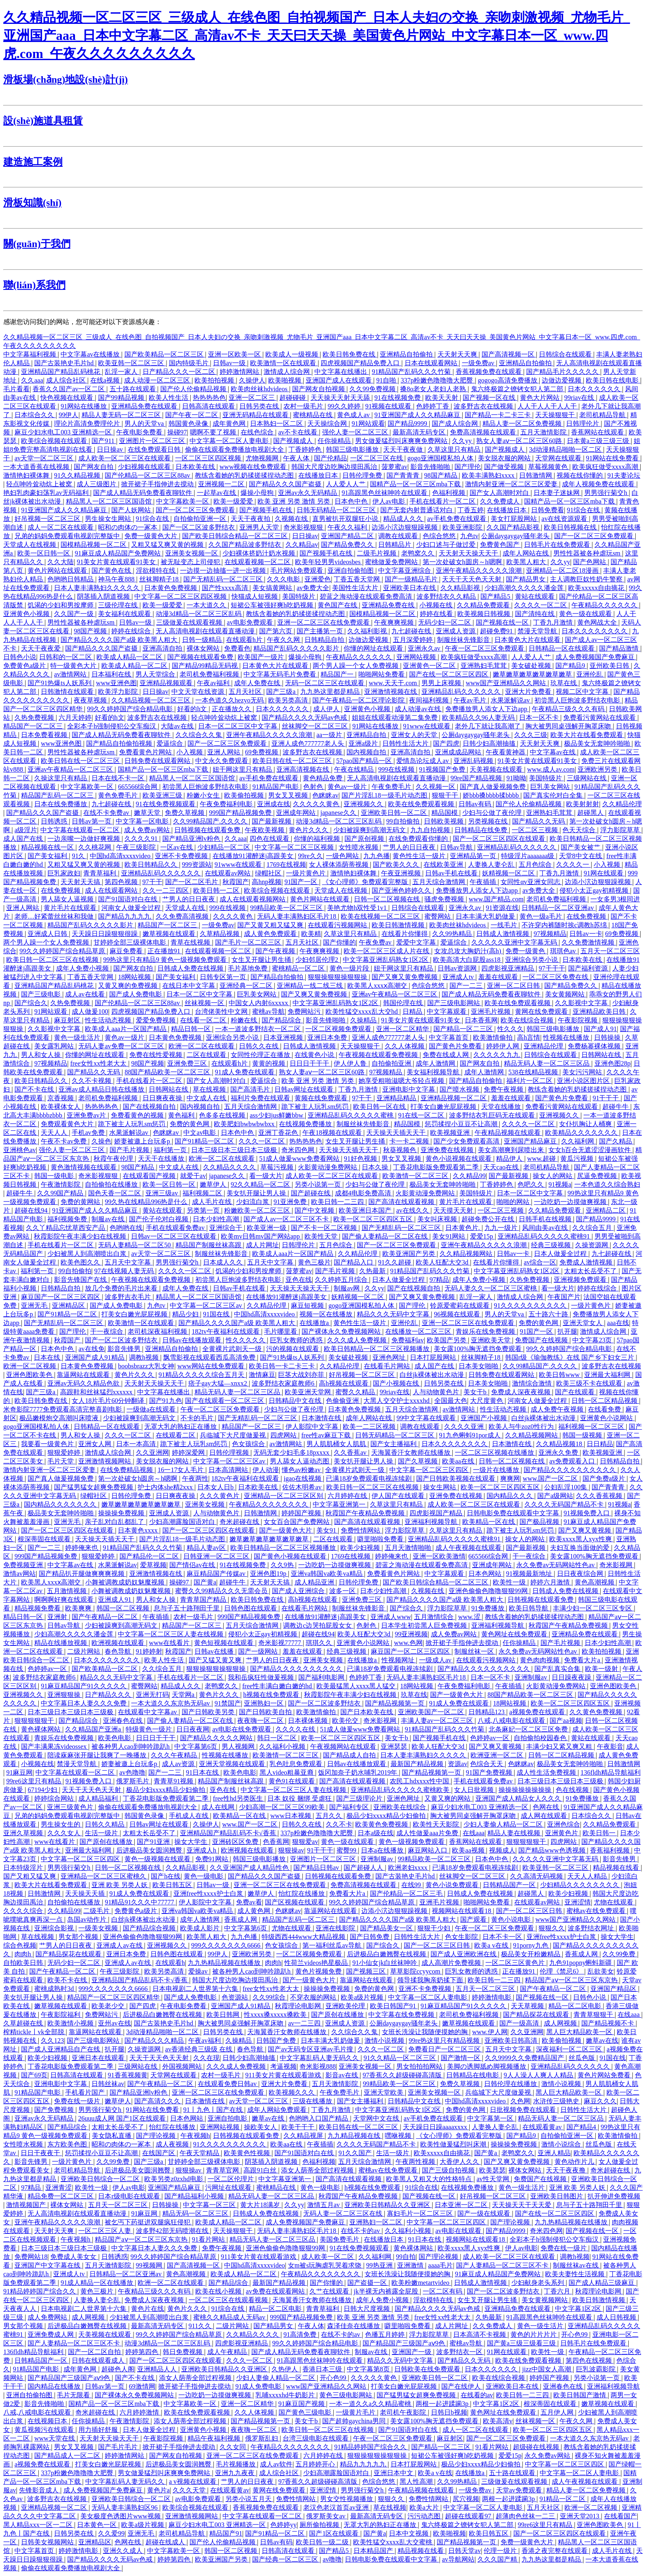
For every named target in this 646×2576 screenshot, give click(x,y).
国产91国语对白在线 (128, 899)
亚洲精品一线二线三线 (310, 985)
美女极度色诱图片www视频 (121, 2516)
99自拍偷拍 (403, 821)
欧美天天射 (442, 397)
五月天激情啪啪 (409, 1547)
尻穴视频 (466, 2498)
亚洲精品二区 (606, 1210)
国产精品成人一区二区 (68, 2455)
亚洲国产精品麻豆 (531, 1141)
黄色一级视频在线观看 (158, 1858)
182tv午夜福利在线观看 (226, 1331)
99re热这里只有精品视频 (445, 2040)
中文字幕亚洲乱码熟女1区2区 (386, 959)
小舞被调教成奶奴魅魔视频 (125, 1582)
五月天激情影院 (544, 432)
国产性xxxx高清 (226, 587)
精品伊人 (510, 1158)
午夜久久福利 (348, 527)
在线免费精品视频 (127, 1469)
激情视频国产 (26, 2204)
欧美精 (311, 933)
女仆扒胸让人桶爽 (586, 1123)
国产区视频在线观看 (295, 1902)
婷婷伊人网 (503, 1046)
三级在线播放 (313, 2101)
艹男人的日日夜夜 (410, 847)
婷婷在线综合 (131, 631)
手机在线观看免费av (176, 1227)
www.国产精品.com (496, 899)
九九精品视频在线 (355, 2135)
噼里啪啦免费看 (381, 1538)
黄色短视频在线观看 (224, 1642)
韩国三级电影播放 (353, 449)
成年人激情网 (436, 1063)
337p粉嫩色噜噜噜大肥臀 (437, 380)
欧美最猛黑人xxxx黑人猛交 (356, 1685)
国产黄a (205, 1582)
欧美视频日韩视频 (484, 613)
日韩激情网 (536, 475)
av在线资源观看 (565, 518)
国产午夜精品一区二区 (105, 1616)
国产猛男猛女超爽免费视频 (94, 1487)
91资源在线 (502, 907)
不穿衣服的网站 (314, 1997)
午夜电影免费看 (140, 432)
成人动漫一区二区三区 (158, 380)
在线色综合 (258, 432)
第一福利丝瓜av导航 (332, 1945)
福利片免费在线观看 (261, 1097)
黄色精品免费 (323, 778)
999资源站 (197, 864)
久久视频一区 (436, 786)
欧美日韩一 (600, 1832)
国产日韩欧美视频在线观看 (456, 1478)
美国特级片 (299, 596)
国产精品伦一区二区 (149, 1556)
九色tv (469, 535)
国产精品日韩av (317, 1867)
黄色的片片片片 (534, 2334)
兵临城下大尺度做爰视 (233, 1435)
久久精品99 (469, 1175)
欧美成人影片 (200, 1928)
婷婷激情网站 (240, 371)
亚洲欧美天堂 (491, 1340)
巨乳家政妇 (63, 873)
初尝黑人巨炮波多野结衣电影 (578, 700)
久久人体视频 (405, 1046)
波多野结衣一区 (460, 2351)
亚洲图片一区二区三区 (153, 440)
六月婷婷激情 (140, 2412)
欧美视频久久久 (292, 2092)
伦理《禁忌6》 (562, 1971)
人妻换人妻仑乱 (492, 864)
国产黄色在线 (112, 570)
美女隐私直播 (112, 2135)
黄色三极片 (314, 1262)
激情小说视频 (385, 2040)
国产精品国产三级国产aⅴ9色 (405, 2343)
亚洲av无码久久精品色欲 (84, 1383)
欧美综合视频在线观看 (55, 440)
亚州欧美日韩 (610, 665)
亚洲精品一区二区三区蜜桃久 (104, 1876)
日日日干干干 (310, 1063)
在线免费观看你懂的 (419, 838)
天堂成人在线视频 (30, 544)
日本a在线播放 (383, 1850)
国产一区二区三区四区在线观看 (500, 838)
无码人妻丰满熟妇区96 (125, 2507)
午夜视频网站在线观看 (344, 1746)
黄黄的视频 (269, 1063)
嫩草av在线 (602, 2040)
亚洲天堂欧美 (384, 2092)
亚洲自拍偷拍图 (351, 570)
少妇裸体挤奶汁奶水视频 (259, 553)
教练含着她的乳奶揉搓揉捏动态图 (245, 475)
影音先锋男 (125, 1348)
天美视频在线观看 (497, 769)
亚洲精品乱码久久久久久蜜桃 (351, 1115)
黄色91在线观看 (292, 1781)
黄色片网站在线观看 (58, 570)
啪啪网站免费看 (382, 674)
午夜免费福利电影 (227, 803)
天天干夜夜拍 (251, 518)
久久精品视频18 (560, 1443)
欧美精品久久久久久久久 (582, 1132)
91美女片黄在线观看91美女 (117, 561)
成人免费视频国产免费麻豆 (595, 656)
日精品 (413, 1011)
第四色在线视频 (589, 2360)
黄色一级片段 (350, 968)
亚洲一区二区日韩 (514, 985)
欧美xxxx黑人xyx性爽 (581, 1538)
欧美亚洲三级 (163, 795)
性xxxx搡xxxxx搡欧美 (276, 2014)
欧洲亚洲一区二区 (497, 1755)
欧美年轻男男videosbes (328, 561)
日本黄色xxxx (138, 1530)
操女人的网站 (553, 1175)
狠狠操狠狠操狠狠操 (338, 976)
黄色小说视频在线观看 (459, 1158)
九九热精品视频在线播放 (225, 1962)
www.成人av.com (550, 769)
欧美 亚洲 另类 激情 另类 (294, 501)
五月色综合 (536, 864)
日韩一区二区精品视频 (605, 1400)
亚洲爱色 (317, 579)
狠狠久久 (551, 1928)
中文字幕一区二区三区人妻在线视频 (171, 1634)
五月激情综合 (434, 1616)
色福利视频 (449, 492)
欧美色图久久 (81, 1262)
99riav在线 (580, 397)
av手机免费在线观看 (457, 518)
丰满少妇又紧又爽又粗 (560, 1746)
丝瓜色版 (583, 2057)
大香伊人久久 (460, 2161)
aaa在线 (618, 1322)
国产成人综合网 (456, 423)
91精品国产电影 (276, 786)
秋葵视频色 (400, 1149)
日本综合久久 (35, 414)
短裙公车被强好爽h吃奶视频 (273, 605)
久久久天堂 (190, 2490)
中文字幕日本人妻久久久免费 (84, 1703)
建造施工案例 (33, 161)
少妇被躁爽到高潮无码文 (370, 829)
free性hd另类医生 (238, 1798)
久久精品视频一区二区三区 (151, 700)
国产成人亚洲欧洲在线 (464, 1954)
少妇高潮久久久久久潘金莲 (525, 587)
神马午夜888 (117, 579)
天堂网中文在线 (377, 2118)
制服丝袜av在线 (576, 2265)
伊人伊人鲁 (351, 1063)
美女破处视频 (531, 665)
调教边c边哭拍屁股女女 (318, 1625)
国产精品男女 (526, 579)
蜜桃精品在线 (313, 414)
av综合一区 (540, 1262)
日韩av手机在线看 (452, 873)
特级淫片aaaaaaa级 (528, 855)
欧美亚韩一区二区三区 (132, 362)
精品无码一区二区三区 (196, 2213)
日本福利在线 (112, 674)
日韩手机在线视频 (546, 1219)
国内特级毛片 (189, 362)
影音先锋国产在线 (81, 1279)
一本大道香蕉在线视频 (37, 466)
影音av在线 (342, 2075)
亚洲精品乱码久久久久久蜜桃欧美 (401, 1789)
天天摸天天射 (454, 1210)
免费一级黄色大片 (151, 535)
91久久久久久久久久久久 (531, 1305)
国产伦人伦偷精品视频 (194, 388)
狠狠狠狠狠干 (35, 1720)
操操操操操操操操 (526, 1789)
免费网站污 (305, 1011)
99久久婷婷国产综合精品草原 (63, 950)
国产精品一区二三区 (463, 1028)
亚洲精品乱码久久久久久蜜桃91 (545, 1236)
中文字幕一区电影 (143, 821)
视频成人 (502, 1850)
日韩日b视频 (449, 2412)
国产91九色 (165, 1400)
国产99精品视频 (122, 397)
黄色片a (158, 2490)
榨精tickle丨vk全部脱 (34, 2031)
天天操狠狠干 (555, 414)
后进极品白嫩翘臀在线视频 (387, 1954)
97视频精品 (550, 933)
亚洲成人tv (458, 976)
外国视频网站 (183, 2066)
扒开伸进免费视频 (613, 2196)
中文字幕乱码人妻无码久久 (320, 2057)
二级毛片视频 (377, 553)
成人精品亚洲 (315, 1582)
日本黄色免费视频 (171, 587)
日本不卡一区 (503, 1936)
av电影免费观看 (250, 622)
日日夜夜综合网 (581, 1573)
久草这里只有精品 (455, 449)
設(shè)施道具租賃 (43, 120)
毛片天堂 (61, 1461)
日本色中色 (352, 501)
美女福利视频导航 (434, 1072)
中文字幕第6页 (196, 1746)
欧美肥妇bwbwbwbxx (245, 1123)
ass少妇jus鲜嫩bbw (277, 1115)
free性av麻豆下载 (326, 1435)
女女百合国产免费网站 (297, 1521)
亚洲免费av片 (87, 1115)
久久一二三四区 (166, 890)
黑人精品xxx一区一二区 (38, 2524)
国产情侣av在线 (193, 1564)
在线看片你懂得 (405, 933)
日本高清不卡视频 (480, 2334)
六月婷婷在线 (348, 1495)
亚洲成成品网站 (459, 752)
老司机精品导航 (603, 414)
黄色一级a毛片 (542, 916)
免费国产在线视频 (542, 1340)
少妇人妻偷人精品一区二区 (503, 1824)
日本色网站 (485, 1573)
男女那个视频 (79, 1936)
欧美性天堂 (321, 1236)
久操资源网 (592, 1244)
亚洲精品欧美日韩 (600, 1011)
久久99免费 (619, 1954)
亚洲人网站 (224, 752)
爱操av (198, 1971)
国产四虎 (446, 743)
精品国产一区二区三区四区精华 (114, 1997)
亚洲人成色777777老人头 (309, 743)
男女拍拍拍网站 (420, 2066)
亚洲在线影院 (336, 1928)
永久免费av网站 (548, 2455)
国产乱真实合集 (558, 1668)
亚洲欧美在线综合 (400, 1807)
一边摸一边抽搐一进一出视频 (223, 570)
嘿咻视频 (399, 2135)
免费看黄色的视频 (138, 1115)
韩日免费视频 (183, 2351)
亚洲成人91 (115, 1599)
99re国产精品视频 (477, 778)
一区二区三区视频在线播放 (495, 1452)
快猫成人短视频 (255, 596)
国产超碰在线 (311, 1193)
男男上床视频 (442, 682)
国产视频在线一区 (503, 622)
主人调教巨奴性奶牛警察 (587, 579)
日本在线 (48, 1357)
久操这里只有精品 (61, 778)
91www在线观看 (427, 726)
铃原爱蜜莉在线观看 (460, 1305)
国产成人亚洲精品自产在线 (61, 2049)
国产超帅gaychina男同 (354, 2420)
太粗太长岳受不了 (591, 1270)
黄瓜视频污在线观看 (44, 2429)
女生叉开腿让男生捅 (262, 959)
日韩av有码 (476, 803)
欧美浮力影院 (118, 691)
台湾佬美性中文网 (222, 1011)
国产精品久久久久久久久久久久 (571, 1469)
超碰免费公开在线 (488, 1219)
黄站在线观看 (535, 596)
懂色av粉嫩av (302, 1469)
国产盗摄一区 (368, 2282)
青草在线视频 (191, 942)
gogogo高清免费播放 (508, 380)
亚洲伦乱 (590, 674)
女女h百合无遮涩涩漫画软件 (590, 1149)
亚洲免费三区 (187, 1063)
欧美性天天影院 (437, 1824)
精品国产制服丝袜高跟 (209, 1244)
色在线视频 (573, 1789)
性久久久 (510, 1028)
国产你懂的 (339, 942)
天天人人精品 (588, 1876)
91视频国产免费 (443, 769)
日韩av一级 (230, 362)
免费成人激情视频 (586, 1262)
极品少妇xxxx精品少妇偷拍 (166, 1789)
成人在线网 (218, 1807)
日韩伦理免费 (363, 475)
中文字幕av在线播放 (91, 354)
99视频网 (150, 2265)
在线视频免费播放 (306, 1123)
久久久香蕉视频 (600, 1495)
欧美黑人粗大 (527, 561)
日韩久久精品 (105, 1824)
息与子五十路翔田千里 (187, 1608)
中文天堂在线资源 (198, 691)
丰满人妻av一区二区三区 (438, 1720)
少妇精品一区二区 (224, 847)
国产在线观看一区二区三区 (225, 1400)
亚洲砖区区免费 (236, 1841)
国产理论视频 (156, 2135)
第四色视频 (122, 881)
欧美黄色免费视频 (382, 1824)
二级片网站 (84, 1651)
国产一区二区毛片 (192, 881)
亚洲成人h (202, 1850)
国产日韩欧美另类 (209, 1711)
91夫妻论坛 (623, 475)
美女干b (475, 1391)
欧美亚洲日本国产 (366, 1210)
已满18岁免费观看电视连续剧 (369, 1478)
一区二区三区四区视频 (209, 458)
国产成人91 (600, 1028)
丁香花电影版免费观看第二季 (436, 1167)
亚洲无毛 (35, 1305)
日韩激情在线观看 (68, 691)
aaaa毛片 (440, 2265)
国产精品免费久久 (348, 544)
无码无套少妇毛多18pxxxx (292, 1452)
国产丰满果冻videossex (54, 1746)
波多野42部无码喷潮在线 (173, 2230)
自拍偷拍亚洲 (392, 1063)
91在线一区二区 (422, 1115)
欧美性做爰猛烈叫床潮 (454, 2144)
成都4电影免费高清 (364, 1193)
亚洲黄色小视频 (27, 613)
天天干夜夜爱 (41, 648)
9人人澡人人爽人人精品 (539, 2075)
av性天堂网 (494, 2178)
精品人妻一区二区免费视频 (522, 423)
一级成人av (436, 1660)
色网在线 (547, 1807)
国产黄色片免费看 (456, 1046)
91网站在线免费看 (613, 458)
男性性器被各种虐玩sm (587, 553)
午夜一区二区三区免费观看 (485, 648)
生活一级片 (102, 1832)
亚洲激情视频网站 (105, 1461)
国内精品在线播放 (55, 2386)
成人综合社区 (66, 380)
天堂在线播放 (501, 1106)
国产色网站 (590, 561)
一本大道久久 (207, 605)
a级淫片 (25, 829)
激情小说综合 (562, 2144)
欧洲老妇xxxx (408, 1867)
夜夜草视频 (91, 700)
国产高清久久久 (158, 2101)
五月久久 (330, 1815)
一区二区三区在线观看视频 (229, 2299)
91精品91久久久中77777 (140, 1902)
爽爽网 (510, 1478)
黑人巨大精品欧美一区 (580, 2031)
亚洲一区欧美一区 (235, 354)
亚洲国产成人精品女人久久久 (519, 1798)
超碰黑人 (591, 812)
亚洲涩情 (577, 1902)
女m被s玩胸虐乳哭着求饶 (325, 2265)
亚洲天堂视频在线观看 (233, 1763)
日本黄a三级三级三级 (599, 440)
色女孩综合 (249, 1443)
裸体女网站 (204, 648)
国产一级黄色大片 (286, 1530)
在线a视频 (105, 380)
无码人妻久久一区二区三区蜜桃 (491, 1288)
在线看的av (477, 2395)
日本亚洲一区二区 (462, 2204)
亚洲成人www (390, 1616)
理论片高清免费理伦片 (88, 423)
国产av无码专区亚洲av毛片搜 (311, 2049)
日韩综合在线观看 (566, 354)
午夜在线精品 (354, 769)
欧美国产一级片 (262, 656)
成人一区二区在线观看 (61, 527)
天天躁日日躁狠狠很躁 (105, 933)
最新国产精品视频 (418, 1763)
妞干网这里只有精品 (243, 769)
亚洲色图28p (613, 1063)
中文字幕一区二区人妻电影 (230, 440)
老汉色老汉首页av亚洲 (336, 2507)
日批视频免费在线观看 (523, 2109)
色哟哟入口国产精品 (319, 2118)
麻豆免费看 (127, 950)
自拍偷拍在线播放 (112, 1184)
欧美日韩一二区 (217, 890)
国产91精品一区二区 (205, 1141)
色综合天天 (487, 1763)
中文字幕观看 (447, 1011)
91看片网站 (209, 2239)
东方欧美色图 (68, 2144)
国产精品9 (571, 665)
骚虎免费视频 (445, 899)
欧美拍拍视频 (215, 380)
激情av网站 (19, 1573)
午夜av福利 (214, 682)
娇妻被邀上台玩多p (143, 1141)
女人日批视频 (474, 1789)
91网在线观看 (604, 873)
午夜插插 (484, 881)
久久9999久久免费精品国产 (525, 2057)
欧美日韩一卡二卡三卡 (282, 1366)
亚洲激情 (411, 2265)
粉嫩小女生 (204, 795)
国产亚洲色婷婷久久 (402, 890)
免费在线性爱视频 (156, 1054)
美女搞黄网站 (273, 587)
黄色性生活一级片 (420, 855)
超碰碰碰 (293, 397)
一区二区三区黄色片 (515, 1962)
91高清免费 (300, 2334)
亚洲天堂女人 (583, 1322)
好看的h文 (192, 708)
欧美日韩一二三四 (338, 1201)
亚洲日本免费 (328, 1037)
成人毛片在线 (212, 1201)
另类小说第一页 (318, 1184)
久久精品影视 (461, 587)
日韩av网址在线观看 (304, 1089)
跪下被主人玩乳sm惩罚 (315, 1106)
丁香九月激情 (553, 622)
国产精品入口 (354, 1262)
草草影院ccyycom (416, 1971)
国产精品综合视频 (150, 1928)
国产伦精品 (330, 458)
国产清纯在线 (535, 613)
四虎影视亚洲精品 (508, 968)
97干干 (152, 881)
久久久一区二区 (262, 1141)
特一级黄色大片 (74, 665)
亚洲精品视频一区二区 (454, 1097)
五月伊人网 (558, 2412)
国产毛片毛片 (118, 2446)
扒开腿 (567, 1331)
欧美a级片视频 (363, 1997)
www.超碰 (542, 1158)
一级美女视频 (98, 1928)
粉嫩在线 (245, 1020)
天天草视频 (528, 2005)
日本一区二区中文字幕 (200, 994)
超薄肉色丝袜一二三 (526, 2516)
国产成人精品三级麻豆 (602, 2282)
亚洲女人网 (95, 1443)
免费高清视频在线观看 (483, 432)
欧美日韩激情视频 (399, 925)
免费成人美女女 (74, 2256)
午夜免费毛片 (392, 786)
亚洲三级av (162, 1193)
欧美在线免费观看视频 (422, 803)
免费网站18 (30, 2256)
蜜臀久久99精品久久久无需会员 (222, 1590)
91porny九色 (531, 1945)
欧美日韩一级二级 (323, 2542)
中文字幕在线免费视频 (402, 2014)
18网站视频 (135, 976)
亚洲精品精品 (397, 1097)
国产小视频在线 (397, 1383)
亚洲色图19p (269, 1573)
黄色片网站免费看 (605, 2075)
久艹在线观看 (330, 2291)
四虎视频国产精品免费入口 (361, 362)
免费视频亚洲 (23, 1564)
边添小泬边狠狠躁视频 (405, 527)
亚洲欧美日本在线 (410, 587)
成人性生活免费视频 (547, 1772)
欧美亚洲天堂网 (308, 1391)
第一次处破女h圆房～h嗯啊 (463, 561)
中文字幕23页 (592, 1340)
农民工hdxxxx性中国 (420, 1781)
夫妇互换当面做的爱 (580, 1547)
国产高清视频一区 (509, 354)
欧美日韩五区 (173, 1884)
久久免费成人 (500, 501)
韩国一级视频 (583, 1435)
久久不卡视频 (92, 1080)
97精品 (439, 1279)
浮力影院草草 (620, 829)
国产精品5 (496, 596)
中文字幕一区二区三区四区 (429, 1469)
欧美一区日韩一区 (44, 553)
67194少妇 (43, 1789)
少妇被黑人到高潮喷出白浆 (87, 1253)
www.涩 (470, 1616)
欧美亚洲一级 (267, 1227)
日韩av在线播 (214, 1651)
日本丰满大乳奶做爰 (486, 916)
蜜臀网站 (438, 916)
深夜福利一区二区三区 (570, 2049)
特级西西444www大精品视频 (304, 1936)
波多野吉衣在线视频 (484, 406)
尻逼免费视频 (597, 1175)
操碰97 (177, 432)
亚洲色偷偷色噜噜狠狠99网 (489, 1590)
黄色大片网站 (540, 397)
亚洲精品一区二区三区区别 (284, 1495)
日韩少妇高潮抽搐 (490, 743)
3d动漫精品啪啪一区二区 (566, 449)
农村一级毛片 (304, 406)
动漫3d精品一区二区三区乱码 (199, 613)
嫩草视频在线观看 (170, 933)
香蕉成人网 (241, 1919)
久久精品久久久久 (230, 1167)
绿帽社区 (269, 873)
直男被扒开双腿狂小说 (346, 518)
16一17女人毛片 (181, 1469)
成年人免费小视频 (83, 968)
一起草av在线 (217, 492)
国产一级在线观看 (484, 2213)
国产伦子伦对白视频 (159, 1219)
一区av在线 (177, 847)
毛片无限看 (74, 2395)
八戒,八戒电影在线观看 (512, 1720)
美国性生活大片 (356, 587)
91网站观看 (368, 423)
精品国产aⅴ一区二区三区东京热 (572, 1979)
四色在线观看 (270, 838)
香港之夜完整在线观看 (555, 2550)
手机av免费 (89, 1132)
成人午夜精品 (227, 2351)
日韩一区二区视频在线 (387, 899)
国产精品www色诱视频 (552, 1850)
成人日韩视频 (617, 2317)
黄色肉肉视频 (540, 1660)
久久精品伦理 (622, 803)
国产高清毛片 (251, 1089)
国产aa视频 (566, 1720)
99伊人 (68, 414)
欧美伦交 (346, 1720)
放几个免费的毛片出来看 (122, 1288)
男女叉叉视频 (288, 795)
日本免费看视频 (45, 734)
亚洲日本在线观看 (99, 2057)
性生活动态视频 (109, 1020)
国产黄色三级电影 (306, 2412)
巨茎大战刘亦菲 (302, 1374)
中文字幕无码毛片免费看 (280, 674)
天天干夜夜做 (403, 449)
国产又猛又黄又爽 (216, 1660)
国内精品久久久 (510, 1495)
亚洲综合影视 (54, 1928)
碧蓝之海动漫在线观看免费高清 (367, 596)
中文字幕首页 (449, 1037)
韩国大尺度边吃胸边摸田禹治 (335, 466)
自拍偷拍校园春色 (541, 1737)
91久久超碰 (395, 1262)
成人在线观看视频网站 (253, 899)
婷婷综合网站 (54, 1798)
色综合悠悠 (440, 535)
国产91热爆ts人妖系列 (60, 682)
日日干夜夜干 (41, 2152)
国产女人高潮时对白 (500, 492)
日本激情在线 (322, 1417)
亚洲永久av (425, 648)
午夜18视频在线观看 (332, 1132)
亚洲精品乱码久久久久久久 (461, 691)
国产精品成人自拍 (350, 1755)
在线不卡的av (361, 2230)
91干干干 (606, 1097)
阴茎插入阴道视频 (104, 596)
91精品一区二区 (563, 2498)
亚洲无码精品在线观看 (256, 414)
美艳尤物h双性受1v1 (357, 907)
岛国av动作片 (87, 1919)
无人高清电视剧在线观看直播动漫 (206, 631)
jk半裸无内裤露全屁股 (386, 2291)
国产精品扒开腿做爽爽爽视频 (82, 1573)
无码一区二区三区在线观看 (325, 682)
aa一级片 (330, 734)
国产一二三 (466, 985)
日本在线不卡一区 (118, 778)
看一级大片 (265, 1175)
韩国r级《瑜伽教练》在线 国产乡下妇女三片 (570, 1357)
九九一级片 (502, 1227)
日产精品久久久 (109, 1694)
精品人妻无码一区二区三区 (122, 414)
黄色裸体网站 (41, 1729)
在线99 (412, 1884)
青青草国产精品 (204, 1599)
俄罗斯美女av (326, 2516)
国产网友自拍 (94, 466)
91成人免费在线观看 (245, 1072)
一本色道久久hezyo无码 (230, 700)
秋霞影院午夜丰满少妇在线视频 (81, 1236)
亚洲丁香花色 (279, 1132)
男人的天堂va (144, 423)
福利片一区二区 (530, 1080)
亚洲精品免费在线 (389, 605)
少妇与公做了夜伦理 (492, 812)
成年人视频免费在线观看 (599, 484)
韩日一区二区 (277, 1737)
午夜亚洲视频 (401, 873)
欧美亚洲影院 (463, 527)
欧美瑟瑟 (492, 2170)
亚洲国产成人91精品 (95, 1357)
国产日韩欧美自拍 (266, 1711)
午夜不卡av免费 (64, 1141)
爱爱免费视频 (156, 1020)
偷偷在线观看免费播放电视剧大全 (235, 449)
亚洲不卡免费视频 (182, 855)
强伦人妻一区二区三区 (356, 432)
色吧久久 (531, 1184)
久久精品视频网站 (467, 1253)
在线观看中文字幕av (148, 1711)
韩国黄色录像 (189, 423)
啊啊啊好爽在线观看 (64, 1599)
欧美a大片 (425, 2507)
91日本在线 (203, 1772)
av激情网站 (71, 674)
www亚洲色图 (116, 682)
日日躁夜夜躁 (572, 1677)
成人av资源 (179, 1763)
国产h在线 (165, 1876)
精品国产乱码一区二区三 (58, 795)
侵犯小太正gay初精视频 (594, 890)
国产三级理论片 (360, 1798)
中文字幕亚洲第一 (340, 1504)
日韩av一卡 (585, 933)
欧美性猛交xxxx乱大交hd (362, 1011)
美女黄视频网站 (545, 2299)
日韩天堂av (464, 2550)
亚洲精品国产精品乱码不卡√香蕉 (229, 1832)
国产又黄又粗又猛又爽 (271, 925)
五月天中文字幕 (128, 1262)
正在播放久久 (232, 708)
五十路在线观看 (133, 388)
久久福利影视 (368, 631)
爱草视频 (153, 1564)
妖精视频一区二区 (509, 873)
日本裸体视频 (308, 1720)
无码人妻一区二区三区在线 (343, 2213)
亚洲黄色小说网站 (607, 1417)
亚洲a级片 (364, 743)
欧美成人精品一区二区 (130, 656)
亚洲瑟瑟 (395, 1746)
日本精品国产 (374, 2550)
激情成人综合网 (287, 371)
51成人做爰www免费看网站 (300, 1158)
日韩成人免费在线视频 (191, 968)
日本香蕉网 (481, 1020)
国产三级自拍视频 (449, 2170)
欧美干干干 (298, 2126)
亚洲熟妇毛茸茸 (484, 665)
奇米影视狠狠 (304, 527)
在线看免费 (605, 1409)
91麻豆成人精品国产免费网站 (118, 553)
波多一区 (343, 1590)
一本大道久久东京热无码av (171, 1703)
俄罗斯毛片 (133, 1781)
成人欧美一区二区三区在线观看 (125, 458)
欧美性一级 (510, 1582)
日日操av (110, 449)
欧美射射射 (582, 803)
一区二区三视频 (535, 829)
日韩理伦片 (583, 423)
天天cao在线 (501, 1167)
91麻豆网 (19, 1772)
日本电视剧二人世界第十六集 (196, 1988)
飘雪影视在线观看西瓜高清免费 (210, 1357)
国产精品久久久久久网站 (217, 1737)
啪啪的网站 (513, 1201)
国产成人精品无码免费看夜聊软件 (143, 492)
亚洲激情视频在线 (391, 691)
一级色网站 (343, 855)
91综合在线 (584, 509)
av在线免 (91, 1348)
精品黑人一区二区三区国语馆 (109, 501)
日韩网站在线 (602, 1054)
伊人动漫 (266, 1469)
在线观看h (170, 1962)
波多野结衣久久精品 (447, 596)
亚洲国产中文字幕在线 (48, 2265)
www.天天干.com (394, 682)
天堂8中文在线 (581, 855)
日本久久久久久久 (595, 388)
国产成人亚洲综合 (299, 1590)
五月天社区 (246, 691)
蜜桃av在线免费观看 (596, 1910)
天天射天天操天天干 (469, 553)
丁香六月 (558, 2291)
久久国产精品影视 (514, 527)
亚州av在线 (114, 2023)
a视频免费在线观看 (537, 1711)
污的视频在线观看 (293, 1348)
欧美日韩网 (223, 2014)
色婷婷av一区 (48, 1668)
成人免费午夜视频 (558, 1409)
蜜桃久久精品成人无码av (230, 2317)
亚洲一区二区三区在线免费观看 (324, 622)
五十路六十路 (549, 1314)
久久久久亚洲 (464, 1426)
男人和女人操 (41, 1054)
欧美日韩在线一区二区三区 (81, 760)
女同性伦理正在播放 (261, 1054)
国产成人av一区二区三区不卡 (286, 1219)
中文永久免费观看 (222, 760)
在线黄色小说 (315, 1054)
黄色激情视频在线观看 (84, 1167)
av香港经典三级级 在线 (199, 2049)
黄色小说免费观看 (453, 1884)
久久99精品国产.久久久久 (211, 821)
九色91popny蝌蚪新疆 (581, 1962)
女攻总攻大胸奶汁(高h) (468, 950)
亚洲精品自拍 (367, 734)
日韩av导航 (457, 847)
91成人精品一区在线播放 (98, 2282)
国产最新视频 (272, 821)
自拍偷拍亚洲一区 (200, 518)
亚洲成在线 (273, 803)
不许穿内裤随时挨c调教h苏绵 (565, 925)
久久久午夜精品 (175, 1755)
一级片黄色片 (306, 873)
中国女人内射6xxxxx (259, 1002)
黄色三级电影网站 (346, 2395)
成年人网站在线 (526, 553)
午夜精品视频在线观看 (508, 1132)
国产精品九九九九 (125, 916)
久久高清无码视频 (537, 1876)
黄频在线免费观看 (322, 1097)
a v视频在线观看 (193, 2481)
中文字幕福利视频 (30, 354)
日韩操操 (608, 1037)
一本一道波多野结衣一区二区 (258, 1028)
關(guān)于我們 (36, 243)
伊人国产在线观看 (399, 1495)
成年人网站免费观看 (277, 2109)
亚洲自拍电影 (228, 2118)
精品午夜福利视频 (214, 2438)
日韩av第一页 (92, 821)
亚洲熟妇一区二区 (376, 2222)
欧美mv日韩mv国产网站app (261, 1236)
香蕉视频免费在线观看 (489, 371)
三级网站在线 (587, 778)
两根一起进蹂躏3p (443, 2403)
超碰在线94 (31, 1210)
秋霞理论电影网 (299, 2005)
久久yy (462, 440)
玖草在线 (564, 682)
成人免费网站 (48, 2317)
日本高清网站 (229, 1469)
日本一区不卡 (539, 717)
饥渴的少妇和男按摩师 (61, 605)
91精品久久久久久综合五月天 (202, 1374)
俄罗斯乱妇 (262, 2438)
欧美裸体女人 (61, 1106)
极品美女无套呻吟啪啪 (598, 743)
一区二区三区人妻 (105, 2230)
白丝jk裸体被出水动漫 (433, 1374)
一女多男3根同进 (615, 899)
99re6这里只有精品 (34, 1781)
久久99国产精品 (61, 1193)
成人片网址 (262, 1244)
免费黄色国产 (500, 544)
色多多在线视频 (223, 1115)
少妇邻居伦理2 (317, 959)
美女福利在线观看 (125, 613)
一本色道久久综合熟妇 (607, 1184)
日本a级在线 (375, 1832)
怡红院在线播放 (302, 1893)
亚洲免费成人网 (51, 2334)
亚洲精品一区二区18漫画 (563, 570)
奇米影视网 (616, 1564)
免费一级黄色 (526, 950)
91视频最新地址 (530, 1573)
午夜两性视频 (416, 2161)
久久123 (52, 2040)
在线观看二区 (176, 1435)
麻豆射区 (68, 1020)
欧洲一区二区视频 (30, 1366)
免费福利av (407, 1340)
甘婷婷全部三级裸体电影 (131, 942)
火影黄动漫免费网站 (328, 1167)
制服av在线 (108, 1219)
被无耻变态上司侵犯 (191, 561)
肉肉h (23, 1954)
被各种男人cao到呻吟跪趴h (131, 1746)
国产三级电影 (41, 994)
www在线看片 (170, 1642)
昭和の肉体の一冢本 (128, 527)
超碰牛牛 (616, 1106)
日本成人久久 (223, 1262)
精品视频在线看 (617, 1867)
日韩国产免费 (276, 2040)
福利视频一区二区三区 (592, 1426)
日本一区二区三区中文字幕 (238, 726)
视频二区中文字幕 (583, 691)
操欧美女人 (261, 2126)
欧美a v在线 (492, 1945)
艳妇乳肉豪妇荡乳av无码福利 (46, 492)
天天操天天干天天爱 (522, 2204)
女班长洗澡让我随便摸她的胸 (425, 2031)
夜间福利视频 (429, 700)
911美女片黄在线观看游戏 (283, 2075)
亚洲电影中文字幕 (409, 1089)
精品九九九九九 (364, 2464)
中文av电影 (200, 1132)
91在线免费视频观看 (166, 803)
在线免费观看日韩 (155, 449)
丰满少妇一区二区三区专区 (593, 1608)
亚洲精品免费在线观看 (145, 406)
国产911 (103, 440)
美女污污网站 (583, 1072)
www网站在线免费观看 (211, 1366)
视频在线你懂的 (580, 475)
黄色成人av (354, 414)
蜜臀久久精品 (356, 1391)
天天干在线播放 (162, 1158)
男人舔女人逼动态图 (300, 1461)
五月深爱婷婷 (413, 639)
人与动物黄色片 (437, 1391)
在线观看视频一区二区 (258, 561)
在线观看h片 (245, 639)
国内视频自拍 (367, 752)
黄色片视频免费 (319, 1971)
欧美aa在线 (459, 1461)
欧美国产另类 (447, 1340)
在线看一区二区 (204, 1020)
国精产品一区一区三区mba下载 (416, 484)
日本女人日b (216, 1487)
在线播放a (315, 1322)
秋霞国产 (235, 881)
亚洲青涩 (58, 2187)
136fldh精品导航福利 (610, 1772)
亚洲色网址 (389, 1357)
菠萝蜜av (394, 466)
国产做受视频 (504, 466)
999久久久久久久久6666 (226, 1945)
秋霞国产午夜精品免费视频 (365, 1513)
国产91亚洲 (154, 1841)
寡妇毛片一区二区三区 (420, 2213)
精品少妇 (186, 1314)
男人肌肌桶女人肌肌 (337, 1443)
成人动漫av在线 (418, 708)
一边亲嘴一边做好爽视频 (84, 838)
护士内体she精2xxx (166, 1487)
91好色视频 (361, 1158)
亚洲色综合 (563, 1824)
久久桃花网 (95, 847)
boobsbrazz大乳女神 (146, 1366)
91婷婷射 (149, 1651)
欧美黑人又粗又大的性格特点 (429, 2178)
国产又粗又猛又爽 (30, 1876)
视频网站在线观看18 (462, 1910)
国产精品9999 (408, 423)
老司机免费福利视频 (210, 674)
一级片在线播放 (497, 1469)
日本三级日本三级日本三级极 (235, 1149)
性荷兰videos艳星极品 (316, 1962)
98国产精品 (441, 475)
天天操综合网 (328, 423)
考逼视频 (283, 2066)
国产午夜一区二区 (192, 414)
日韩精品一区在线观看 (562, 648)
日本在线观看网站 (432, 362)
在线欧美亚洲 (444, 864)
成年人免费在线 (258, 682)
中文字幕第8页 (369, 2369)
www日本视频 (291, 1815)
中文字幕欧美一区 (183, 501)
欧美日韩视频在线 (571, 527)
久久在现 (206, 2057)
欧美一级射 (602, 1668)
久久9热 (283, 1564)
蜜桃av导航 (268, 1011)
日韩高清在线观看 (209, 406)
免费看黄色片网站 (146, 752)
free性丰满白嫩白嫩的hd (278, 1685)
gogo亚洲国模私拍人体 (441, 458)
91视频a (559, 1184)
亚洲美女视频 (205, 1504)
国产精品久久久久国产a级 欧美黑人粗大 (120, 639)
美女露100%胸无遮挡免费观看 (478, 1348)
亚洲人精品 (554, 2152)
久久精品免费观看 (484, 605)
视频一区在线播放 (327, 1314)
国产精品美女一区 (387, 1928)
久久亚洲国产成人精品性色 (250, 1867)
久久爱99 (111, 2533)
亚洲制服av (532, 1677)
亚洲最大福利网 (608, 1374)
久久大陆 (60, 561)
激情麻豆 (262, 1374)
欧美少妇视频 (361, 1547)
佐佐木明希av (302, 1487)
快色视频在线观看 (67, 397)
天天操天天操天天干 (300, 1288)
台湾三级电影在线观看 (316, 2438)
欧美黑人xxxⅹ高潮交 (378, 985)
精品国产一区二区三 (33, 726)
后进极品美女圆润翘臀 (150, 1850)
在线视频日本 (48, 2420)
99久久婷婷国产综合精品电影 (130, 708)
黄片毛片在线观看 (71, 907)
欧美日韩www (560, 1374)
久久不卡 (339, 1824)
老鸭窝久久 (418, 553)
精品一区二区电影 (575, 2005)
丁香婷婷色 (305, 449)
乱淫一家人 (122, 371)
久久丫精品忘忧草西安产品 (66, 1227)
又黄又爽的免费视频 (128, 985)
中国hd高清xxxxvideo (121, 855)
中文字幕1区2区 (579, 2308)
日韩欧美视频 (444, 821)
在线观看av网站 (228, 873)
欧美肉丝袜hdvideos (260, 388)
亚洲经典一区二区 (247, 985)
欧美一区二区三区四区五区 (373, 1219)
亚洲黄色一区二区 (430, 665)
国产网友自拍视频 (319, 388)
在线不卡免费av (107, 812)
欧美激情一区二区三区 (416, 1175)
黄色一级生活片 (78, 1037)
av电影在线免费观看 (242, 1729)
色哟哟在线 (126, 1227)
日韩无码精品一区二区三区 (337, 509)
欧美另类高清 (288, 700)
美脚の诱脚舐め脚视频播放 (487, 2066)
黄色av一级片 (348, 786)
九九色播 (376, 855)
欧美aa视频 (469, 1850)
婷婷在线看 (437, 613)
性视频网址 (399, 1660)
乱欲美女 (600, 1971)
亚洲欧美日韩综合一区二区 (101, 2178)
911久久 (201, 2325)
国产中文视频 (315, 1210)
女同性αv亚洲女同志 (531, 881)
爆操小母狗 (258, 492)
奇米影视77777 (280, 1642)
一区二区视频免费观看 (339, 1028)
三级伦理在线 (118, 605)
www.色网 (408, 1642)
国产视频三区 (366, 1971)
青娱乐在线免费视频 (486, 1331)
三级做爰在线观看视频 (190, 622)
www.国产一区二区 (551, 1478)
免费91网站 (212, 1858)
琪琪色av (564, 950)
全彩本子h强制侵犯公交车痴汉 (112, 726)
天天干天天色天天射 (472, 579)
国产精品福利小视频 (194, 2196)
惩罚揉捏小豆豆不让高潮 (462, 1123)
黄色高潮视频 (595, 1582)
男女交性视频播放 (347, 2498)
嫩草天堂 (148, 812)
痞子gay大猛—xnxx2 (218, 1383)
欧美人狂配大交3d (443, 1262)
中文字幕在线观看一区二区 (80, 829)
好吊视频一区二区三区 (48, 518)
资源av (457, 1763)
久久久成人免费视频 (357, 1340)
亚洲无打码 (152, 1694)
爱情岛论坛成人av (423, 760)
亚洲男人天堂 (260, 527)
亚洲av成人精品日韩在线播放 (102, 1089)
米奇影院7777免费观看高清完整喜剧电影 (63, 1409)
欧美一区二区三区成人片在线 (387, 950)
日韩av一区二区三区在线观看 (174, 1236)
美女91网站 (449, 1236)
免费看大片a (583, 1660)
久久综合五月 (592, 1227)
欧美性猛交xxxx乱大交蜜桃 (393, 2542)
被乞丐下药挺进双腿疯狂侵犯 (148, 2222)
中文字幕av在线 (553, 752)
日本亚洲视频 (283, 1037)
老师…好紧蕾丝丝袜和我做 (54, 916)
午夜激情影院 (61, 1184)
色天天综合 (579, 829)
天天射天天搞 (81, 881)
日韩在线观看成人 (99, 2360)
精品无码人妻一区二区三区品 (547, 1063)
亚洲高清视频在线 (303, 769)
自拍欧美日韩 (23, 1962)
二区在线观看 (207, 1054)
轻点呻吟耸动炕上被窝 (40, 484)
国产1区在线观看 (334, 2533)
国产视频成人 (293, 440)
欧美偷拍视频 (244, 795)
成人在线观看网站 (112, 890)
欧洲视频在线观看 (118, 1642)
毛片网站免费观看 (297, 570)
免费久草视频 (185, 812)
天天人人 (55, 1132)
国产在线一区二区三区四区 (449, 674)
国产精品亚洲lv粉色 (192, 838)
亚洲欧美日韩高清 (512, 2040)
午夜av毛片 (471, 700)
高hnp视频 (266, 881)
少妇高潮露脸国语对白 (183, 1521)
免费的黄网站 (81, 1201)
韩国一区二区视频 (123, 1608)
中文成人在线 (207, 1097)
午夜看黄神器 (506, 752)
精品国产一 (338, 674)
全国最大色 (450, 1400)
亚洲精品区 (69, 1305)
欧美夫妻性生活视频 (575, 2273)
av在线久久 (413, 1210)
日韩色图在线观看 (251, 1608)
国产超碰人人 (364, 1867)
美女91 (327, 1530)
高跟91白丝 (260, 2170)
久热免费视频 (35, 717)
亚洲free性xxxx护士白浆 (209, 1893)
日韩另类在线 (260, 406)
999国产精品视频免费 (241, 812)
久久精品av (302, 544)
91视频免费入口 (587, 1513)
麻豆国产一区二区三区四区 (61, 1296)
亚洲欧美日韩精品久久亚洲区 (388, 2204)
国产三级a (281, 691)
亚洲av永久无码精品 (308, 492)
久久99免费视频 (373, 388)
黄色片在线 (147, 2308)
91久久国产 (356, 2152)
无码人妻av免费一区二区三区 (121, 1046)
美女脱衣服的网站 (505, 458)
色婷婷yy (283, 2524)
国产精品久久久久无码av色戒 (305, 717)
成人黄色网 (254, 1910)
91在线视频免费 (398, 397)
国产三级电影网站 (454, 1002)
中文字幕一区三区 (210, 2204)
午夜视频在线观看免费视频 (379, 1054)
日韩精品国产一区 (510, 1884)
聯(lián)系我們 (34, 285)
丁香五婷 (470, 509)
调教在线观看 (398, 535)
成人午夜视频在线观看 (469, 1547)
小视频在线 (436, 605)
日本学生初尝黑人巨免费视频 (424, 1625)
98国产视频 (91, 631)
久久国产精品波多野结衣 (245, 544)
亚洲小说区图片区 (584, 1080)
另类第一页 (204, 1210)
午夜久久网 (284, 639)
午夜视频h (195, 2135)
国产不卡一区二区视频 (324, 1227)
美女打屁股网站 (514, 518)
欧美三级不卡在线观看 (590, 1383)
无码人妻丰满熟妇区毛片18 (297, 916)
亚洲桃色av (19, 1149)
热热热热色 (209, 397)
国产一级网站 (258, 1651)
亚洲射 (58, 1616)
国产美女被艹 (581, 847)
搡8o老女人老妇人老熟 (434, 388)
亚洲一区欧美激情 (439, 1556)
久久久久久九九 (497, 1054)
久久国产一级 (74, 613)
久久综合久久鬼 (199, 734)
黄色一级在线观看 (586, 613)
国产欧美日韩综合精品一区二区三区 (235, 535)
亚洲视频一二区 (222, 484)
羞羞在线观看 (499, 976)
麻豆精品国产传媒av (217, 1573)
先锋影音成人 (39, 2490)
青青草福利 (100, 873)
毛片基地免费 (248, 968)
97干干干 (552, 968)
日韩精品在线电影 (473, 2075)
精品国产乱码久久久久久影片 (297, 648)
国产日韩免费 (370, 1936)
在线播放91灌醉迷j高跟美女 (254, 855)
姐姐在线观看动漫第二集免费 (395, 717)
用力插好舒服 (98, 2429)
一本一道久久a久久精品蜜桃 (371, 2403)
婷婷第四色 (142, 2351)
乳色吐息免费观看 (296, 1763)
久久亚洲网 (152, 1452)
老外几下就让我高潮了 (488, 726)
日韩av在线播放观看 (192, 1340)
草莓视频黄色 (548, 466)
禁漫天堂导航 (538, 631)
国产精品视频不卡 (608, 2023)
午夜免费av (376, 942)
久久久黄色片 (220, 1495)
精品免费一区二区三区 (61, 2196)
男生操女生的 (61, 1824)
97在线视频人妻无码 (124, 1270)
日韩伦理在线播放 (511, 2083)
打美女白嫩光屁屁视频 (444, 1106)
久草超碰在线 (23, 2023)
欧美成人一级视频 (292, 354)
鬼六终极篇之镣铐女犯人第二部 (518, 388)
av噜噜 (332, 2559)
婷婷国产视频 (302, 1513)
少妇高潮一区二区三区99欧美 (282, 1807)
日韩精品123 (487, 1711)
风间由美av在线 (545, 1227)
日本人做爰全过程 (561, 1253)
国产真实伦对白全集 (553, 795)
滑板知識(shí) (32, 202)
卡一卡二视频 (410, 1141)
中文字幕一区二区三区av (206, 1305)
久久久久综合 (23, 1910)
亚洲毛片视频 (491, 1011)
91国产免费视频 (490, 1772)
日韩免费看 (547, 509)
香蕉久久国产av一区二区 (69, 388)
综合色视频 (19, 1945)
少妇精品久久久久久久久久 (580, 1884)
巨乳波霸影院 (596, 2369)
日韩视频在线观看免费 (208, 829)
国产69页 (34, 2075)
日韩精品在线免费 (481, 829)
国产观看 (474, 1919)
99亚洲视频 (411, 1634)
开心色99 (575, 2334)
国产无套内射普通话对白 (417, 509)
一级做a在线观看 (151, 1409)
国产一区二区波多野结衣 (199, 527)
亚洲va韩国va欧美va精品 (327, 1573)
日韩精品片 (395, 544)
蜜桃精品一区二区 (299, 968)
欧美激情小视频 (71, 2023)
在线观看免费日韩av (228, 2083)
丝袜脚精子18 (159, 579)
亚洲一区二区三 (252, 397)
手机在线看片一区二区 (443, 501)
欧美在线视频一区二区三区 (381, 916)
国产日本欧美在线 (367, 1711)
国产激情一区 (461, 2057)
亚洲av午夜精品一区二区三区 (71, 769)
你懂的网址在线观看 (374, 648)
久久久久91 (141, 838)
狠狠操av (291, 1850)
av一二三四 (305, 2023)
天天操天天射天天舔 (341, 397)
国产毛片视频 (130, 1149)
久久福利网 (578, 1141)
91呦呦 (516, 778)
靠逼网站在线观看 (84, 1374)
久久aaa (32, 380)
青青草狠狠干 (594, 2014)
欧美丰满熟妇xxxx (489, 475)
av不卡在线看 (298, 432)
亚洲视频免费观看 (581, 1279)
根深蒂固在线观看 (45, 1538)
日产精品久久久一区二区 (180, 371)
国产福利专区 (349, 1807)
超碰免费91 (497, 631)
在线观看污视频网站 (338, 925)
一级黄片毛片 (356, 2412)
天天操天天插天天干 (396, 1132)
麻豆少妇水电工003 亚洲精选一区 (63, 432)
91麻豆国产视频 (302, 2403)
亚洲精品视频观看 (167, 682)
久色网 (520, 2101)
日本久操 (376, 1167)
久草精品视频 (220, 933)
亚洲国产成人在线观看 (339, 380)
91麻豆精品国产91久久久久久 (84, 1685)
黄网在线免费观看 (542, 1011)
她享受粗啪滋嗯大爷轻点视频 (402, 1080)
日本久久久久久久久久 (595, 631)
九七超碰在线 (412, 631)
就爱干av (193, 1175)
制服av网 (347, 1288)
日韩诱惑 (55, 821)
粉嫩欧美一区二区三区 (258, 1210)
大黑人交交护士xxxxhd (397, 1400)
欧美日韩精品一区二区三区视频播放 (377, 1348)
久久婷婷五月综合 (342, 1279)
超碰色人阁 (117, 2369)
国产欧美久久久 (397, 864)
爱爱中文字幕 (417, 942)
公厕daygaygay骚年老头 (516, 535)
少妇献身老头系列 (538, 2282)
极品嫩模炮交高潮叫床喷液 (59, 1417)
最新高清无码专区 (420, 432)
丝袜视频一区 (205, 1002)
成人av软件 (276, 2464)
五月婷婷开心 (316, 2464)
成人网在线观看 (545, 1815)
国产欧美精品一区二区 (105, 1668)
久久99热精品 (452, 933)
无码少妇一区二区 (445, 622)
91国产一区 (301, 881)
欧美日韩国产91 (394, 2005)
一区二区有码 (443, 2291)
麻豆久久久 (600, 2101)
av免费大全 (313, 587)
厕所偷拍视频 (320, 2524)
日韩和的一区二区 (66, 656)
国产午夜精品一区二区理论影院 (359, 700)
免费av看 (249, 1902)
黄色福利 (182, 1115)
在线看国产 (620, 2516)
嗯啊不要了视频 (214, 432)
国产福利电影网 (322, 1677)
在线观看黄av (542, 2126)
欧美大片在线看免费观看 (587, 734)
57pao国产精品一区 (364, 760)
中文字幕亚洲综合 (405, 570)
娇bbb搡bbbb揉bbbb (491, 795)
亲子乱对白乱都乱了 (115, 1521)
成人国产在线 (23, 838)
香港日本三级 (323, 2369)
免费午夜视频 (504, 1089)
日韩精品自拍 (325, 639)
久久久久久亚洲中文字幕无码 (515, 942)
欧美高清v (498, 2420)
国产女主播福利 (394, 1443)
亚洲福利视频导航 (432, 1521)
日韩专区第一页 (224, 976)
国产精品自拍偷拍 (277, 976)
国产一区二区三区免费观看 (196, 509)
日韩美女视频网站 (48, 2542)
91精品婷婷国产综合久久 (40, 2291)
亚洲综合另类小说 (532, 959)
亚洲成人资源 (456, 631)
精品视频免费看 (38, 1608)
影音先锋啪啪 (431, 466)
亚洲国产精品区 (614, 1988)
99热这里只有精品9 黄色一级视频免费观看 (165, 959)
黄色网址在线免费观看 (515, 1634)
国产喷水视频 (460, 1089)
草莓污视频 (277, 1167)
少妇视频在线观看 (145, 466)
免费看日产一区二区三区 (445, 2049)
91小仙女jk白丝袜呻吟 (385, 1962)
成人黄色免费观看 (271, 933)
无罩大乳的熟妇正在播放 (181, 1426)
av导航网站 (458, 2559)
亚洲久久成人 (123, 2550)
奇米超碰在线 (240, 1521)
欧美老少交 (108, 2005)
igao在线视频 (303, 1478)
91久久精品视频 (78, 475)
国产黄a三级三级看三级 (522, 2343)
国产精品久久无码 (539, 821)
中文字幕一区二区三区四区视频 (181, 596)
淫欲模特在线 (156, 570)
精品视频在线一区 (48, 847)
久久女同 (234, 2446)
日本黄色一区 (97, 2524)
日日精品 (600, 1443)
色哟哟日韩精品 (71, 579)
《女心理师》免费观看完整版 (366, 881)
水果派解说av (511, 700)
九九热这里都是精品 (330, 691)
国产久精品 (616, 1141)
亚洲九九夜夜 (235, 2472)
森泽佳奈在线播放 (354, 2325)
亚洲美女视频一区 (192, 553)
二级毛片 (97, 1910)
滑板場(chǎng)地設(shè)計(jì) (65, 79)
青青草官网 (223, 2170)
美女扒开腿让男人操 (257, 1193)
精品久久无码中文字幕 (401, 2360)
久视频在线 (292, 518)
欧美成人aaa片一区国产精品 (126, 1028)
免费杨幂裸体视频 (595, 1046)
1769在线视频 (286, 864)
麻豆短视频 (308, 1305)
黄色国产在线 (338, 605)
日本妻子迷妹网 (557, 492)
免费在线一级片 (78, 2101)
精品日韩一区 (191, 1028)
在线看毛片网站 (388, 1366)
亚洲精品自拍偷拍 (407, 354)
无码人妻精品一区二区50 (135, 1244)
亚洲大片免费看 (529, 691)
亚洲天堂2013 (580, 2516)
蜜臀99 (347, 1850)
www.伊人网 (490, 2031)
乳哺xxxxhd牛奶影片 (285, 2395)
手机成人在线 (189, 1815)
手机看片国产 (85, 2092)
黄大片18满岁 (260, 2204)
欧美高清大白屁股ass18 (467, 959)
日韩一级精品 (202, 639)
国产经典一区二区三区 (286, 2559)
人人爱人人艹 (346, 484)
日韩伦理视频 (229, 1452)
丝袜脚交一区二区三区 (315, 726)
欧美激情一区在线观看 (284, 362)
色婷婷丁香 (433, 406)
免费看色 (237, 648)
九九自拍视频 (431, 829)
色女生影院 (462, 1936)
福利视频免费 (68, 1219)
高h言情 (528, 1037)
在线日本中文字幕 (189, 985)
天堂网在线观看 (559, 458)
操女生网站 (440, 1487)
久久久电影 (284, 579)
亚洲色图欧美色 (30, 1374)
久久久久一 (573, 864)
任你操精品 (335, 440)
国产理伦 (467, 466)
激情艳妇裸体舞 (27, 475)
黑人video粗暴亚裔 (288, 1772)
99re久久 (310, 855)
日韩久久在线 (259, 1046)
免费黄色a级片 (25, 665)
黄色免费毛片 (118, 795)
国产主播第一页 (320, 631)
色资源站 (236, 1997)
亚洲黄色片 (562, 1832)
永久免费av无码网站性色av (556, 1564)
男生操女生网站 (109, 518)
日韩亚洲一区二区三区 (217, 1556)
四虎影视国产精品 (437, 1513)
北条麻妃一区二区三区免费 (529, 1729)
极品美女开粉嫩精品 (531, 1954)
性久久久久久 (246, 1340)
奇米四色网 (298, 1149)
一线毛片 (505, 925)
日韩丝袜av (107, 2083)
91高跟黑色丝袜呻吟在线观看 (385, 492)
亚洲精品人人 (157, 2369)
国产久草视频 (418, 1461)
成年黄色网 (230, 423)
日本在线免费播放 (61, 803)
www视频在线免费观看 (254, 466)
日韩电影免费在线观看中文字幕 (514, 1513)
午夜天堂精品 (200, 2152)
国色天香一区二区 (115, 1193)
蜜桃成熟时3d (54, 1988)
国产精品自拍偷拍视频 (120, 743)
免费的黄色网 (190, 1123)
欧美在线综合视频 (528, 1020)
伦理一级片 (501, 2550)
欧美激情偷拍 (493, 1037)
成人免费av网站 (147, 829)
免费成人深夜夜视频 (521, 1391)
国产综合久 (30, 1002)
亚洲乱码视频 (474, 760)
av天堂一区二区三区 (44, 458)
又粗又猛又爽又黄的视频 (168, 544)
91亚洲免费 (291, 1201)
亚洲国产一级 (412, 2351)
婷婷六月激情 (550, 1582)
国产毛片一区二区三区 (249, 942)
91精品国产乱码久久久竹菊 (412, 371)
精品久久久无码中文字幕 (394, 1314)
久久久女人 (64, 1832)
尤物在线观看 (614, 1902)
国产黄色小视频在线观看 (291, 1556)
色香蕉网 (276, 1841)
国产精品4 (582, 2126)
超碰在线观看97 (469, 2516)
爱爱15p (482, 1236)
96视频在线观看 (458, 1314)
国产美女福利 (48, 855)
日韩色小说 (19, 656)
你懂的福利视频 (318, 838)
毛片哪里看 (281, 1331)
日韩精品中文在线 (296, 1400)
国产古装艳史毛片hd (64, 362)
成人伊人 (327, 708)
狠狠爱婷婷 (64, 1452)
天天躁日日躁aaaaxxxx (436, 2126)
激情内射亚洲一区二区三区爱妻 (512, 484)
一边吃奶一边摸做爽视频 (571, 1201)
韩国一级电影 (54, 1175)
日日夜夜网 (192, 1729)
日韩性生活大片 (406, 743)
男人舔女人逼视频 (68, 899)
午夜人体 (297, 458)
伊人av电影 (389, 501)
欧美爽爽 (79, 1608)
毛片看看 (16, 388)
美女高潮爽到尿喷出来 (511, 1149)
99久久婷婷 (345, 406)
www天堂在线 (55, 2438)
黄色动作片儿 (575, 2161)
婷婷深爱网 (189, 1452)
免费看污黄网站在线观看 (600, 717)
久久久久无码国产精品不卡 (564, 1504)
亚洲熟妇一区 (264, 1703)
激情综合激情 (532, 1383)
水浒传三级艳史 (557, 2101)
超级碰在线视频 (537, 2446)
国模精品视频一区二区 (94, 544)
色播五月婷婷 (385, 2334)
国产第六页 (276, 631)
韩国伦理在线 (403, 1002)
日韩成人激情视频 (503, 933)
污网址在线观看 (229, 2187)
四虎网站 (284, 1435)
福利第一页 (171, 1149)
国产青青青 (403, 475)
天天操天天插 (85, 1893)
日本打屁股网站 (434, 1357)
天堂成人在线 (185, 907)
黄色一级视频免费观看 (412, 1841)
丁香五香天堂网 (358, 579)
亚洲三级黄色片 (71, 1807)
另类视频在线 (488, 821)
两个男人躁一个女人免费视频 (356, 665)
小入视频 (190, 752)
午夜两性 (195, 1478)
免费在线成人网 (446, 1054)
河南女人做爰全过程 (131, 907)
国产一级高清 (520, 2023)
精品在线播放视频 (61, 1642)
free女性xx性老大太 (99, 1063)
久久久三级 (530, 734)
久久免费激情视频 (589, 942)
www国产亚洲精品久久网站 (507, 682)
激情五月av (324, 2204)
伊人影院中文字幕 (313, 1426)
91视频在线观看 (389, 406)
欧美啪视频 (285, 380)
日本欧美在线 (196, 466)
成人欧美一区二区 (328, 2256)
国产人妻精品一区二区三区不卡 (503, 2265)
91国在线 (217, 1314)
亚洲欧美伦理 (346, 2005)
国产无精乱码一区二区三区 (223, 579)
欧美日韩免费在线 (350, 354)
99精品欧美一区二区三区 (287, 907)
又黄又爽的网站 (448, 1798)
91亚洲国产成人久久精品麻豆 (418, 414)
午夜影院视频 (578, 1020)
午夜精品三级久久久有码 (569, 708)
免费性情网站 (361, 1530)
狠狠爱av (305, 1841)
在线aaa (474, 1832)
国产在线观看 (575, 1391)
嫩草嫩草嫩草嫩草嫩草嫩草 (533, 674)
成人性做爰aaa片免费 (427, 1832)
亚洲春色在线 (123, 1720)
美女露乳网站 (54, 1046)
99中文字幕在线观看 (426, 1417)
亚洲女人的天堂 (415, 734)
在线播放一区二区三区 (419, 1331)
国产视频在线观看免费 (201, 656)
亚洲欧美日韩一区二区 (394, 812)
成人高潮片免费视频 (451, 1962)
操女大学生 (191, 1841)
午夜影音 (610, 1746)
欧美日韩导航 (529, 1608)
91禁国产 (228, 1703)
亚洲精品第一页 (474, 855)
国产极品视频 (540, 1521)
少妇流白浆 (253, 1201)
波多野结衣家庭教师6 (284, 1383)
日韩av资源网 (458, 968)
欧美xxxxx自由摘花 (597, 587)
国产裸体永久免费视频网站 (342, 1331)
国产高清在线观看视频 (402, 1201)
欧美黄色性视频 (248, 2152)
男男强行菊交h (606, 492)
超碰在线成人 (166, 2542)
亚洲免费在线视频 (448, 1149)
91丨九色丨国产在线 (213, 2109)
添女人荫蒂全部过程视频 (318, 2170)
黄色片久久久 (309, 829)
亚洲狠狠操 (64, 1694)
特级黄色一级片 (149, 1729)
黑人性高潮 (417, 2481)
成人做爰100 (90, 1011)
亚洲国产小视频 (484, 1417)
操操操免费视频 (122, 1513)
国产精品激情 (619, 648)
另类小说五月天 (249, 2498)
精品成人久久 (403, 518)
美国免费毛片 (340, 2239)
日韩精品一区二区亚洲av (558, 907)
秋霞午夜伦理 (114, 1158)
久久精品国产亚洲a (93, 1729)
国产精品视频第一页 (395, 1703)
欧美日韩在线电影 (613, 380)
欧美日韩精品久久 (151, 864)
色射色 (314, 786)
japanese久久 (339, 812)
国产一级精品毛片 (412, 579)
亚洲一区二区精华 (403, 1028)
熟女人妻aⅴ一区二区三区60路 (520, 440)
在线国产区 (159, 2152)
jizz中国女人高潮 (547, 2369)
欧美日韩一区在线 (380, 1106)
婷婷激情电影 (492, 1997)
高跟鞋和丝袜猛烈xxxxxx (97, 1391)
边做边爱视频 (562, 380)
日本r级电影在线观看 (129, 2196)
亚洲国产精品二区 (348, 535)
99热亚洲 (380, 2265)
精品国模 (445, 812)
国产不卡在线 (35, 1089)
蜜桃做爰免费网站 (392, 561)
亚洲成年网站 (296, 812)
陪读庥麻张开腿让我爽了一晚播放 (97, 1755)
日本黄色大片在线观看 (528, 639)
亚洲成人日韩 (48, 933)
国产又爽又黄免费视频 (405, 976)
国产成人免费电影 (136, 994)
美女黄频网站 (565, 994)
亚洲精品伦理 (544, 1046)
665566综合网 (138, 786)
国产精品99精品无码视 (205, 665)
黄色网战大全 (597, 622)
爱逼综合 (171, 743)
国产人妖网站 (131, 509)
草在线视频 (210, 1089)
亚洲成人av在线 (120, 1945)
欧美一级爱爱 (234, 501)
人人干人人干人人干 (547, 406)
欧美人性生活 (169, 397)
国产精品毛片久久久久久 (563, 371)
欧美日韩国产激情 (580, 2395)
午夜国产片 (564, 1296)
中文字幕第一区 (491, 2118)
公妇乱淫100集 (566, 1487)
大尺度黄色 (487, 1400)
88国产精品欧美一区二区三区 (168, 1072)
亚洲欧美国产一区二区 (432, 1711)
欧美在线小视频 (219, 2291)
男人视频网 (239, 1746)
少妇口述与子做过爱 (446, 544)
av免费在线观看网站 (276, 2291)
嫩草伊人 (214, 1184)
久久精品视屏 (304, 2135)
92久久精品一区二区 (261, 1184)
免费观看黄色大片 (68, 1123)
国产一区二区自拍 (95, 2351)
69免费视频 (262, 752)
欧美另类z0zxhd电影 (174, 2178)
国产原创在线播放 (107, 1841)
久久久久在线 (296, 1729)
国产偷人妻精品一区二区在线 (385, 1236)
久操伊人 (252, 380)
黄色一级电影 (204, 1876)
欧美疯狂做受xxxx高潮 (606, 466)
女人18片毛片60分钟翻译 (109, 1400)
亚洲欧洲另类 (598, 769)
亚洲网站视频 (417, 656)
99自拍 (406, 2256)
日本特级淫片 (23, 1867)
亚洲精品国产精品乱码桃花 (61, 371)
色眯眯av (325, 795)
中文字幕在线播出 (341, 371)
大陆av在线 (178, 726)
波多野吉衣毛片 (128, 1296)
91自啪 (387, 380)
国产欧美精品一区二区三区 (164, 354)
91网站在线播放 (84, 406)
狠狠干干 (446, 795)
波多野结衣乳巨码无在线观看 (492, 1115)
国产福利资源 (588, 968)
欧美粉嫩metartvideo (421, 2282)
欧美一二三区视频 (370, 1426)
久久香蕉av (351, 1452)
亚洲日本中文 (394, 2472)
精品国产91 (225, 2533)
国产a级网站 (555, 1495)
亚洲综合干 (226, 1227)
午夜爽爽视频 (394, 622)
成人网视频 (561, 2023)
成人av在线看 (85, 994)
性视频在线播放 (567, 1037)
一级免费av (479, 362)
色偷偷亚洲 (343, 1400)
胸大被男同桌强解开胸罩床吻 (569, 726)
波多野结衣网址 (592, 1928)
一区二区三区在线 (377, 458)
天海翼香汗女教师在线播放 (411, 1452)
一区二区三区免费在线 (556, 976)
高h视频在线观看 (344, 1383)
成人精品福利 (98, 1798)
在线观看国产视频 (150, 1175)
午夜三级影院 (136, 847)
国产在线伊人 (461, 2386)
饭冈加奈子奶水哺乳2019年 (358, 1772)
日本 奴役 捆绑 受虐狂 (300, 1798)
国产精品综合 (282, 1020)
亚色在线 (299, 1279)
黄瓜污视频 (577, 1158)
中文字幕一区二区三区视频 (295, 847)
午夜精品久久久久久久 (605, 605)
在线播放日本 (318, 475)
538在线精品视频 (533, 1072)
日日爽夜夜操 (163, 1097)
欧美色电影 (115, 1737)
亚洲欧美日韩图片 (557, 2196)
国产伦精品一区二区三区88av (148, 475)
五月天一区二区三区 (610, 950)
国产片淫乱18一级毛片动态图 (385, 795)
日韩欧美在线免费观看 (428, 2369)
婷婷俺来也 (82, 1547)
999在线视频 (397, 769)
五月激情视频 (67, 1590)
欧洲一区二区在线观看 (202, 1046)
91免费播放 (488, 1608)
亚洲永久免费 (559, 1452)
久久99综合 (270, 1997)
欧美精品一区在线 (489, 1521)
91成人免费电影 (259, 2386)
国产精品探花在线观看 (69, 1954)
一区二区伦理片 (231, 2178)
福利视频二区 (203, 1193)
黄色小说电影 (511, 1919)
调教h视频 (144, 1357)
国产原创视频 (365, 838)
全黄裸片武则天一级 (232, 1348)
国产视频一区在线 (490, 397)
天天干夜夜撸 (566, 2170)
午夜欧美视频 (265, 829)
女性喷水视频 (359, 847)
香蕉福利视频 (610, 1850)
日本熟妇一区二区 (277, 423)
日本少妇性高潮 (217, 1219)
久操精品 (364, 1020)
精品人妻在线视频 (514, 1832)
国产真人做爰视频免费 (493, 786)
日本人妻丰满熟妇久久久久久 (97, 587)
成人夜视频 (173, 2144)
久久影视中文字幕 (582, 1002)
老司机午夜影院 (404, 2412)
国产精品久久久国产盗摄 (286, 484)
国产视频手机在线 (266, 509)
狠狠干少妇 (434, 1928)
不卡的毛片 (197, 1417)
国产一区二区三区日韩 (530, 1910)
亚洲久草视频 (23, 1832)
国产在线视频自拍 (150, 1106)
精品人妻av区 (207, 1547)
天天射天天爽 (458, 354)
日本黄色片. (463, 1227)
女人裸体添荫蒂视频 (339, 864)
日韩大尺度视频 (367, 2308)
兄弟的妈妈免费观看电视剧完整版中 (68, 535)
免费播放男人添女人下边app (487, 708)
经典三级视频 (551, 1244)
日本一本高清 (136, 1443)
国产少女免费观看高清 (467, 1141)
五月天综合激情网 (439, 881)
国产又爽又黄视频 (585, 1530)
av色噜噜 (132, 1772)
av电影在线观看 (459, 2230)
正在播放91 (164, 950)
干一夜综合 (107, 1331)
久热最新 (373, 1270)
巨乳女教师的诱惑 (297, 1340)
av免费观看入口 (573, 1461)
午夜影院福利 (61, 2014)
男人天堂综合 (156, 674)
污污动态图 (424, 2516)
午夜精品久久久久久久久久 (269, 1504)
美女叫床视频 (438, 1219)
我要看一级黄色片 (48, 1443)
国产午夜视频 (276, 950)
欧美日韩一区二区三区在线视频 (53, 959)
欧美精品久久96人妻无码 (479, 717)
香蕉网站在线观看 (598, 432)
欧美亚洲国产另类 (409, 1253)
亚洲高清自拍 (163, 648)
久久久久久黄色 (317, 803)
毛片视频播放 (236, 2464)
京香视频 (61, 1097)
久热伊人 (286, 2369)
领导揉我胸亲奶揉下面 (431, 1979)
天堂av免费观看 (519, 2490)
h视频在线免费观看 (272, 1694)
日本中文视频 (409, 2533)
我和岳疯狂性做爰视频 (261, 1677)
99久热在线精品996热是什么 (147, 1201)
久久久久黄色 (233, 916)
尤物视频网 (263, 458)
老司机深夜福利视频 (158, 1331)
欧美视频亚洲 (450, 1132)
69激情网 (142, 2386)
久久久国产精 (498, 2559)
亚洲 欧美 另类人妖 (120, 1884)
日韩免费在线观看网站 (158, 760)
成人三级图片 (97, 484)
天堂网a (184, 1694)
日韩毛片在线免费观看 (558, 544)
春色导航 (119, 1651)
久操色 (101, 1141)
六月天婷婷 (75, 717)
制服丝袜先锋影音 (464, 639)
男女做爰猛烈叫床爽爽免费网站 (402, 440)
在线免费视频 (61, 890)
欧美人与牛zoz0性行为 (522, 1426)
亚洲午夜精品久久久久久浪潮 (479, 570)
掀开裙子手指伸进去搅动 (158, 484)
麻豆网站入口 (428, 1850)
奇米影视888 (318, 2066)
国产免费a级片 (605, 1478)
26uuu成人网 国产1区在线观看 (122, 2118)
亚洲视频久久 (364, 803)
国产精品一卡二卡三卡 (498, 414)
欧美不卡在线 (68, 1979)
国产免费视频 (54, 2109)
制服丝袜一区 (475, 1651)
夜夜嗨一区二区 (261, 1720)
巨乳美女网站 (550, 786)
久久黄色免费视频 (596, 1711)
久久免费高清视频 (183, 916)
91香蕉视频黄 (127, 2075)
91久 (79, 855)
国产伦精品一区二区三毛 (407, 1893)
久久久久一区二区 (541, 605)
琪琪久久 (320, 1642)
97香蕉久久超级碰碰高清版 (403, 2075)
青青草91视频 (174, 1781)
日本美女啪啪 (479, 1366)
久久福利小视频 (283, 1746)
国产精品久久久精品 (154, 2040)
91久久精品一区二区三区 (400, 2057)
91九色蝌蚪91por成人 (470, 1435)
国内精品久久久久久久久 (61, 1504)
